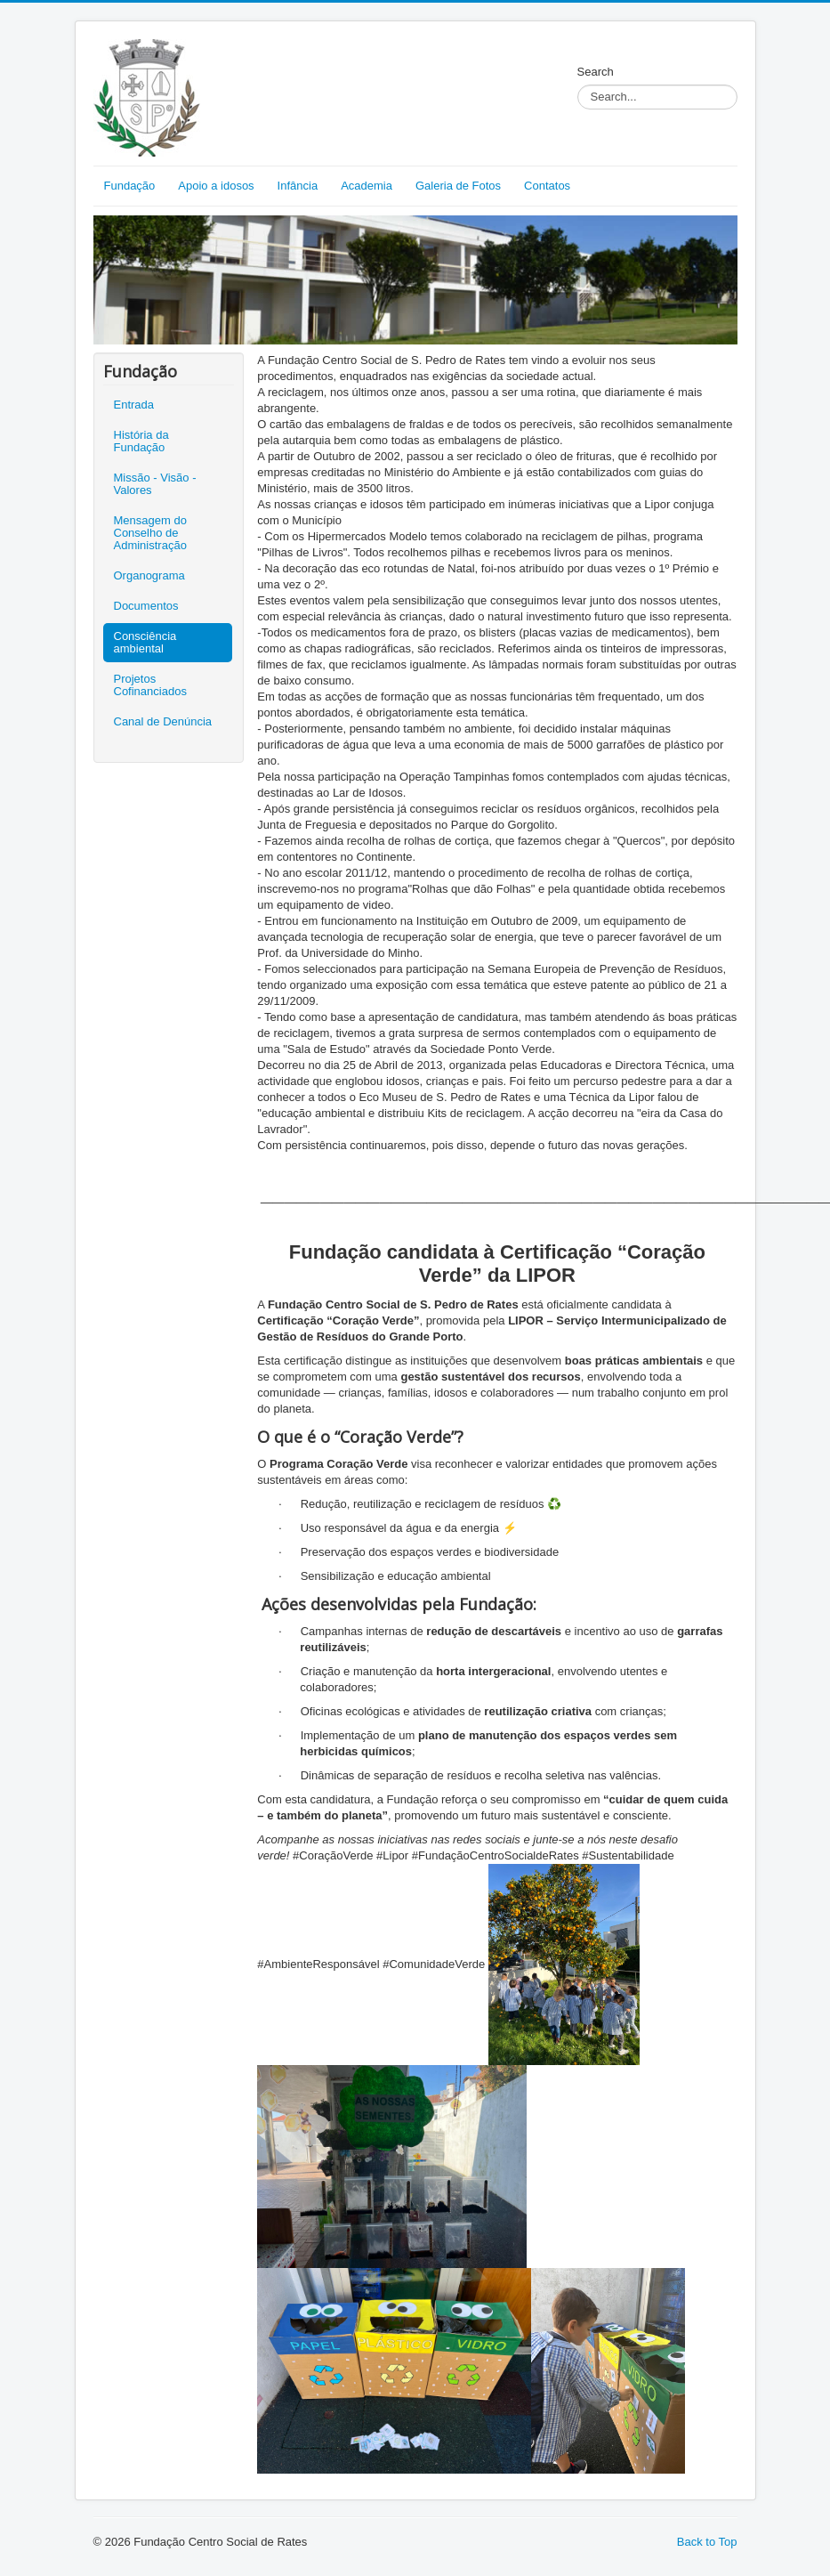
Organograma (149, 575)
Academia (366, 185)
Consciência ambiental (145, 642)
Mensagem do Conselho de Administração (150, 533)
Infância (298, 185)
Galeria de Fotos (458, 185)
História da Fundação (141, 441)
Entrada (134, 404)
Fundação (130, 185)
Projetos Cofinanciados (150, 685)
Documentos (146, 605)
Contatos (547, 185)
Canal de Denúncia (163, 721)
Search (595, 71)
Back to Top (707, 2541)
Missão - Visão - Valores (155, 484)
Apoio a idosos (216, 185)
